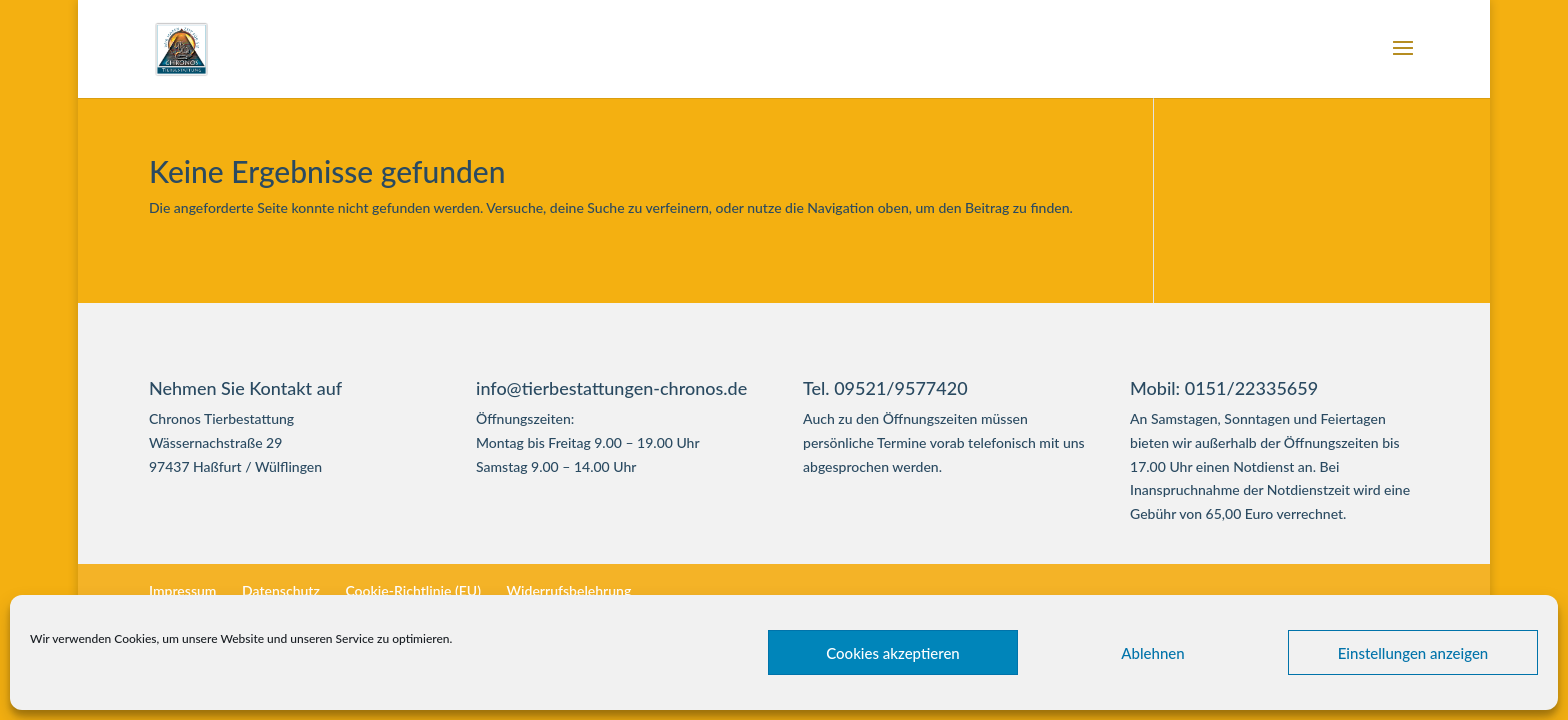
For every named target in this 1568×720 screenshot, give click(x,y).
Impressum (183, 590)
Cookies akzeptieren (893, 653)
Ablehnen (1152, 653)
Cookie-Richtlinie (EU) (413, 590)
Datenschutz (281, 590)
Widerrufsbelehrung (568, 590)
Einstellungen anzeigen (1413, 653)
